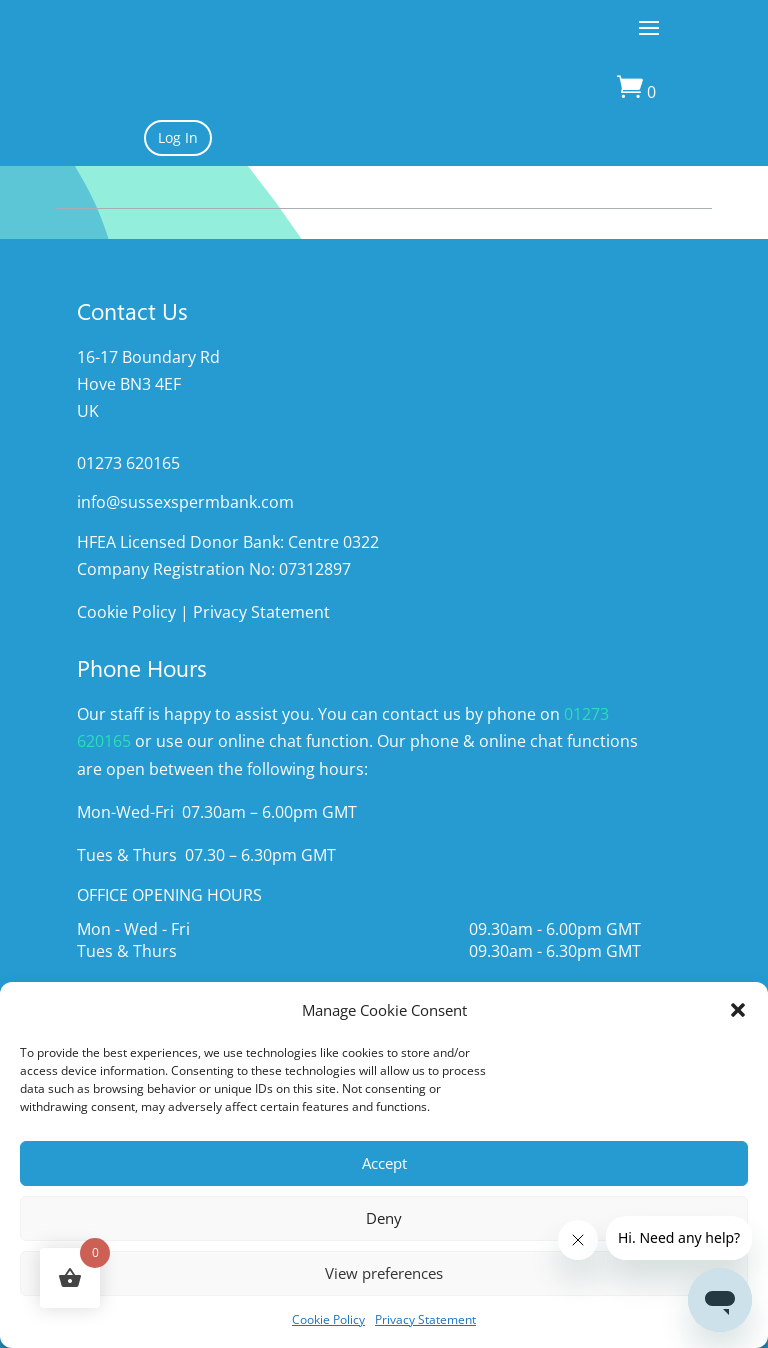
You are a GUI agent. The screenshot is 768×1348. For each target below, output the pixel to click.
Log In (178, 137)
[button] (738, 1010)
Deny (384, 1218)
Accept (384, 1163)
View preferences (384, 1273)
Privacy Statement (425, 1319)
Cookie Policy (328, 1319)
